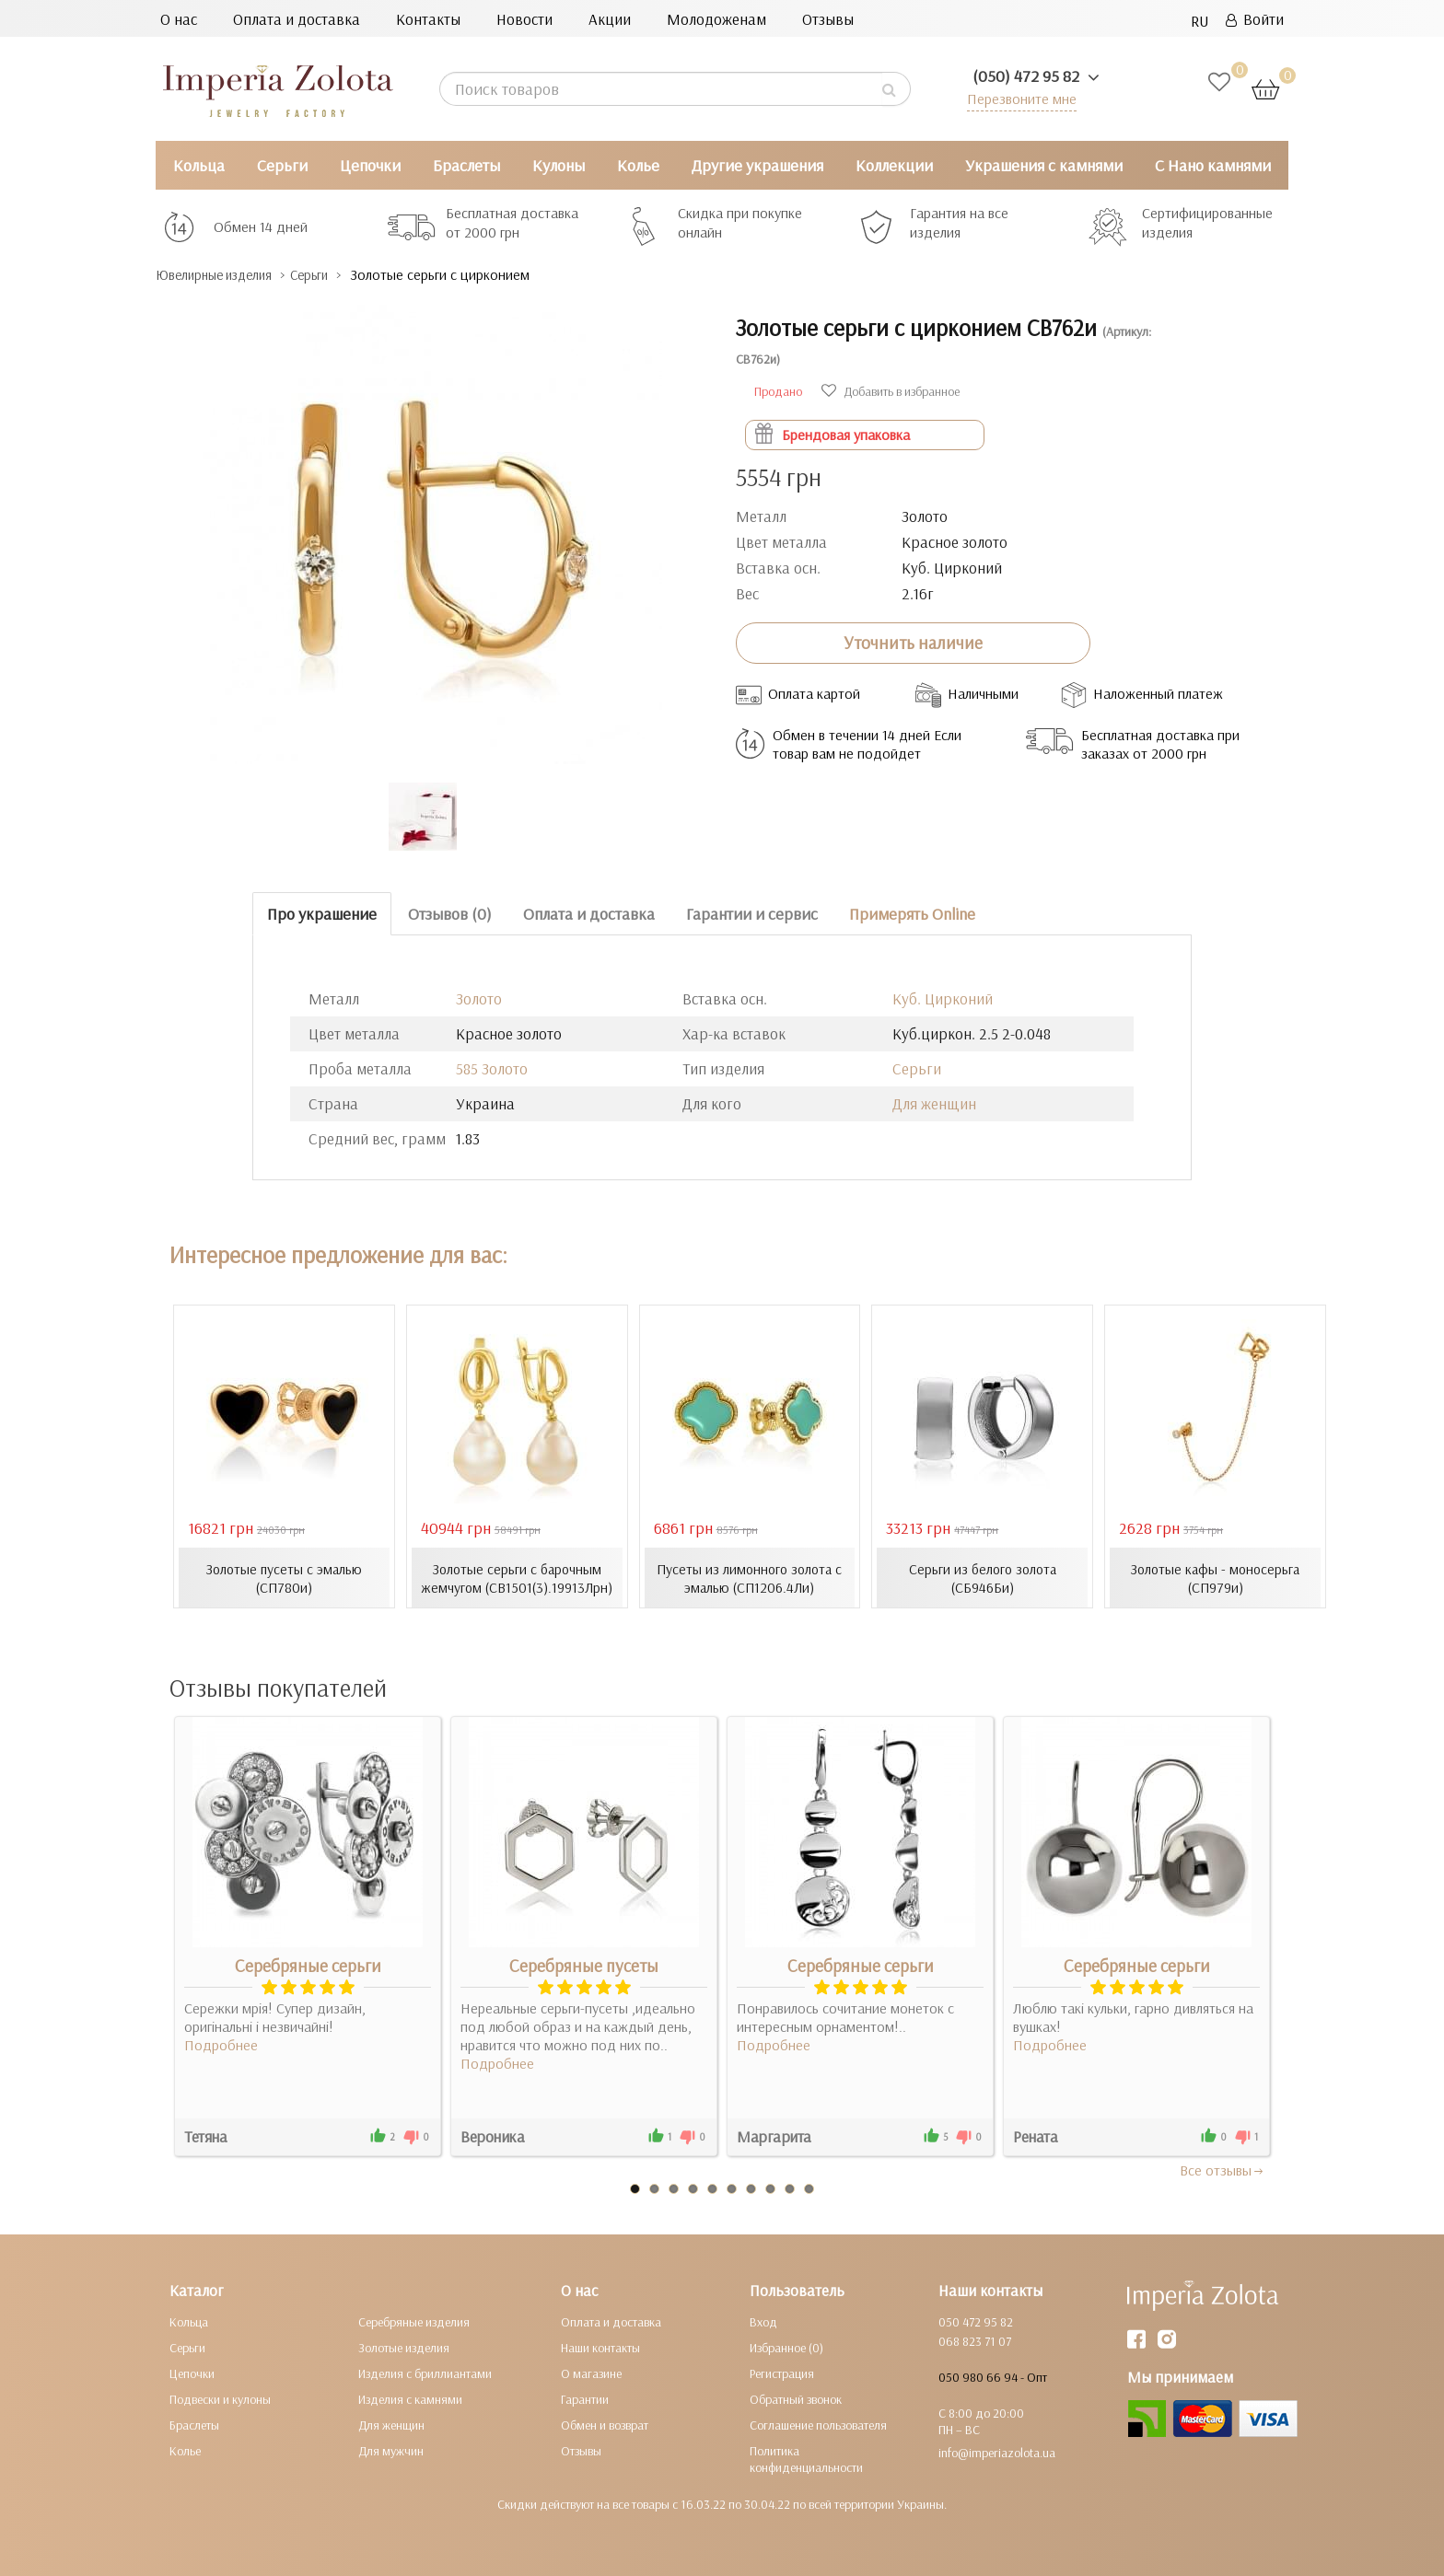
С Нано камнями (1213, 165)
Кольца (199, 165)
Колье (638, 165)
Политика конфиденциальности (806, 2458)
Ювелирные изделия (225, 274)
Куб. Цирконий (942, 998)
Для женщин (934, 1103)
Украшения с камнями (1044, 165)
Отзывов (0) (450, 912)
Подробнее (221, 2044)
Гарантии (585, 2398)
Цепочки (370, 165)
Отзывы (828, 19)
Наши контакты (600, 2346)
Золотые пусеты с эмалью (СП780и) (284, 1577)
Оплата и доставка (296, 19)
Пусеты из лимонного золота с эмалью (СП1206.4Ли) (749, 1577)
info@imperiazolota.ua (996, 2451)
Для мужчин (391, 2450)
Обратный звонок (796, 2398)
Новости (524, 19)
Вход (763, 2321)
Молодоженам (716, 19)
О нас (178, 19)
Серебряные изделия (414, 2321)
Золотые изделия (403, 2346)
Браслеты (466, 165)
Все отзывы (1222, 2169)
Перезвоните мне (1018, 98)
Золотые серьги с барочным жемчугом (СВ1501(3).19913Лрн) (516, 1577)
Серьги (282, 165)
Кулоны (558, 165)
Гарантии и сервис (752, 912)
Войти (1255, 19)
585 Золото (492, 1068)
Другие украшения (757, 165)
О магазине (591, 2372)
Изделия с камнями (410, 2398)
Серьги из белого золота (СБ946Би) (982, 1577)
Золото (479, 998)
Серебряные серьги (308, 1965)
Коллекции (894, 165)
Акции (609, 19)
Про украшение (322, 912)
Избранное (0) (786, 2346)
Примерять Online (912, 912)
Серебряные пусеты (583, 1965)
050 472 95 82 (975, 2321)
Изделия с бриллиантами (425, 2372)
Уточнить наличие (913, 643)
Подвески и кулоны (220, 2398)
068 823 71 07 (974, 2340)
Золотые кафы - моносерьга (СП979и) (1215, 1577)
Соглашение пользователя (818, 2424)
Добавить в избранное (890, 390)
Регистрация (782, 2372)
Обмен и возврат (604, 2424)
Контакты (428, 19)
